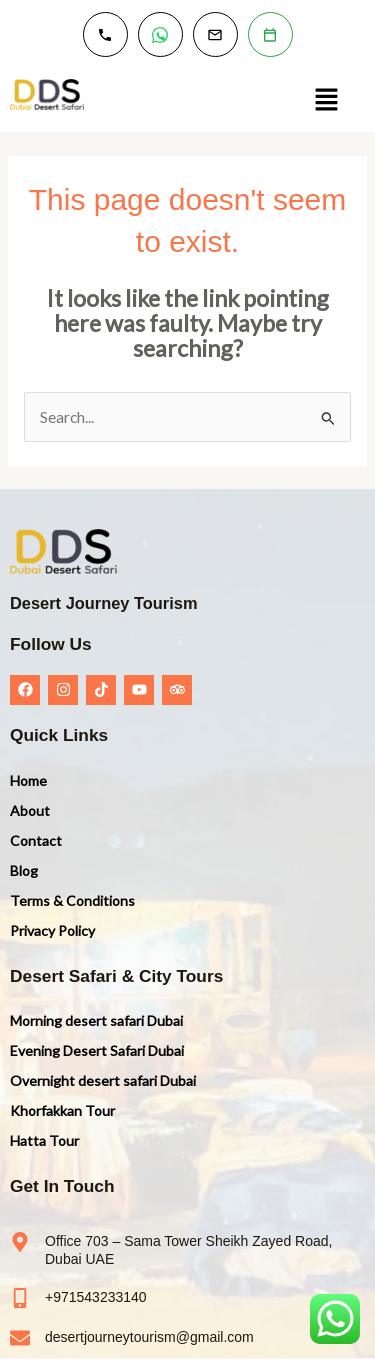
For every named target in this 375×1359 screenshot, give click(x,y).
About (30, 810)
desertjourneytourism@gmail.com (149, 1337)
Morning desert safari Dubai (96, 1020)
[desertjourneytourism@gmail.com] (20, 1338)
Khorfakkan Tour (62, 1110)
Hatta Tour (44, 1140)
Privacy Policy (52, 930)
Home (28, 780)
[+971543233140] (20, 1298)
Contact (36, 840)
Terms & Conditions (72, 900)
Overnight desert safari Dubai (103, 1080)
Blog (24, 870)
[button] (326, 100)
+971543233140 (96, 1297)
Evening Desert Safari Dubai (97, 1050)
